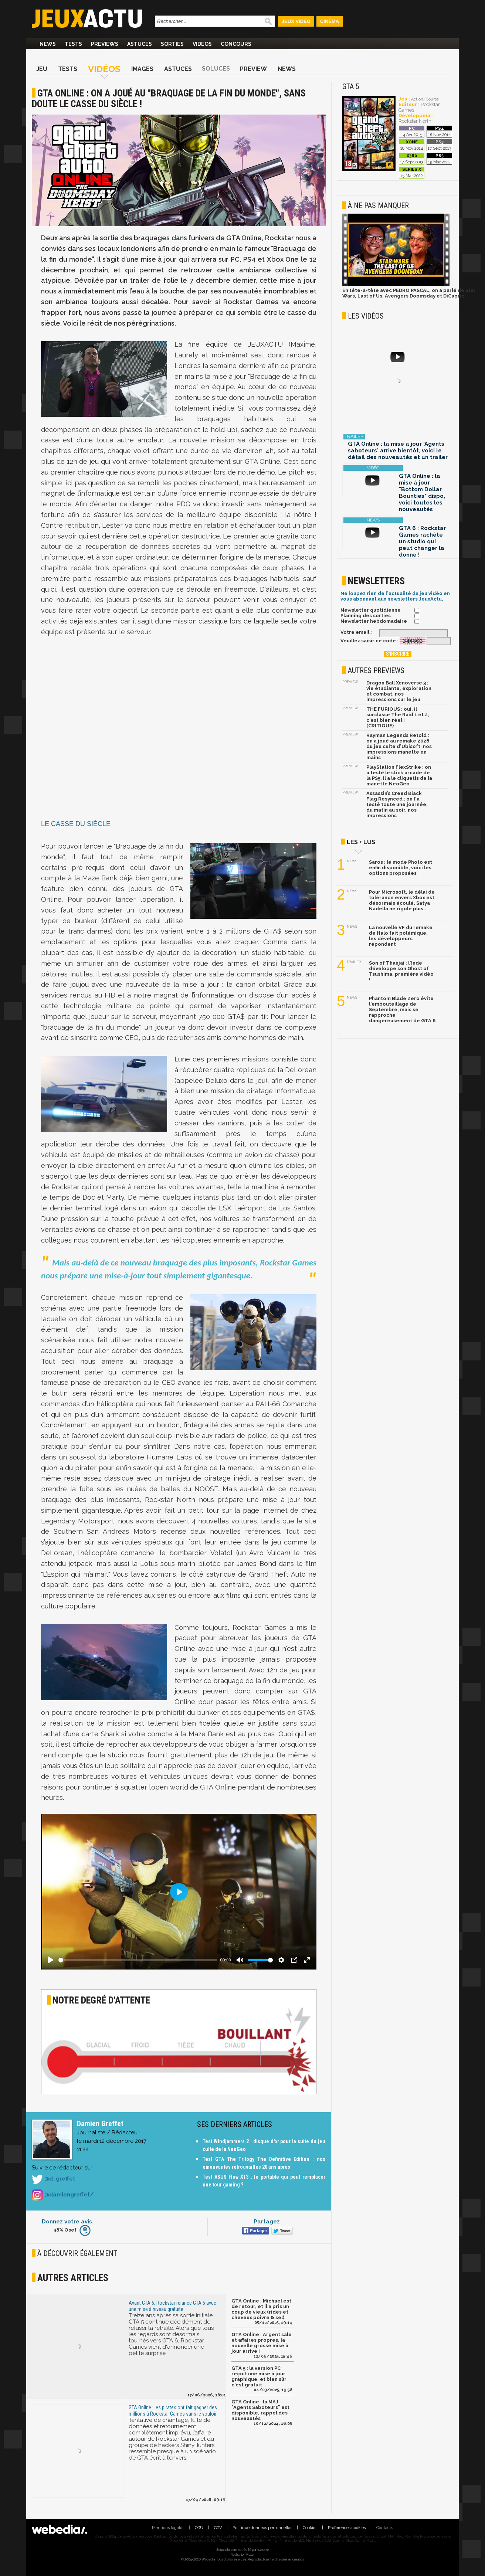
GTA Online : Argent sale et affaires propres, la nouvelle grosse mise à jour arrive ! (261, 2343)
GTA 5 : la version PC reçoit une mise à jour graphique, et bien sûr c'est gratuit (258, 2376)
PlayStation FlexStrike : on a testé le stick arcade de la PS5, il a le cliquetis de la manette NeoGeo (399, 775)
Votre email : (356, 632)
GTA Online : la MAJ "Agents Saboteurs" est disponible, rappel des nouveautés (260, 2410)
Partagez (267, 2221)
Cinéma (329, 21)
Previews (104, 44)
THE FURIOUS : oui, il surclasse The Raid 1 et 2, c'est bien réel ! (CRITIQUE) (397, 717)
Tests (73, 44)
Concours (236, 44)
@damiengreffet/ (63, 2195)
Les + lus (361, 842)
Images (142, 68)
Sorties (172, 44)
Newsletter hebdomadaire (373, 621)
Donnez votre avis (67, 2221)
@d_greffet (53, 2179)
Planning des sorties (365, 615)
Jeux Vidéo (296, 21)
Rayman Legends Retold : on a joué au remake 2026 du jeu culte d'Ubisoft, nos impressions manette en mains (399, 746)
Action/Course (425, 99)
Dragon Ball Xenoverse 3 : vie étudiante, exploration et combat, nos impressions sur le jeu (398, 691)
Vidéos (202, 44)
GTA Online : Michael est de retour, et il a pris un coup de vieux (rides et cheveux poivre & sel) (261, 2309)
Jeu (41, 68)
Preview (253, 68)
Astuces (139, 44)
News (48, 44)
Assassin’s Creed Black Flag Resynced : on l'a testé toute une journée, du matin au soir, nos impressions (397, 804)
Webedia (263, 2550)
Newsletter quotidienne (370, 610)
